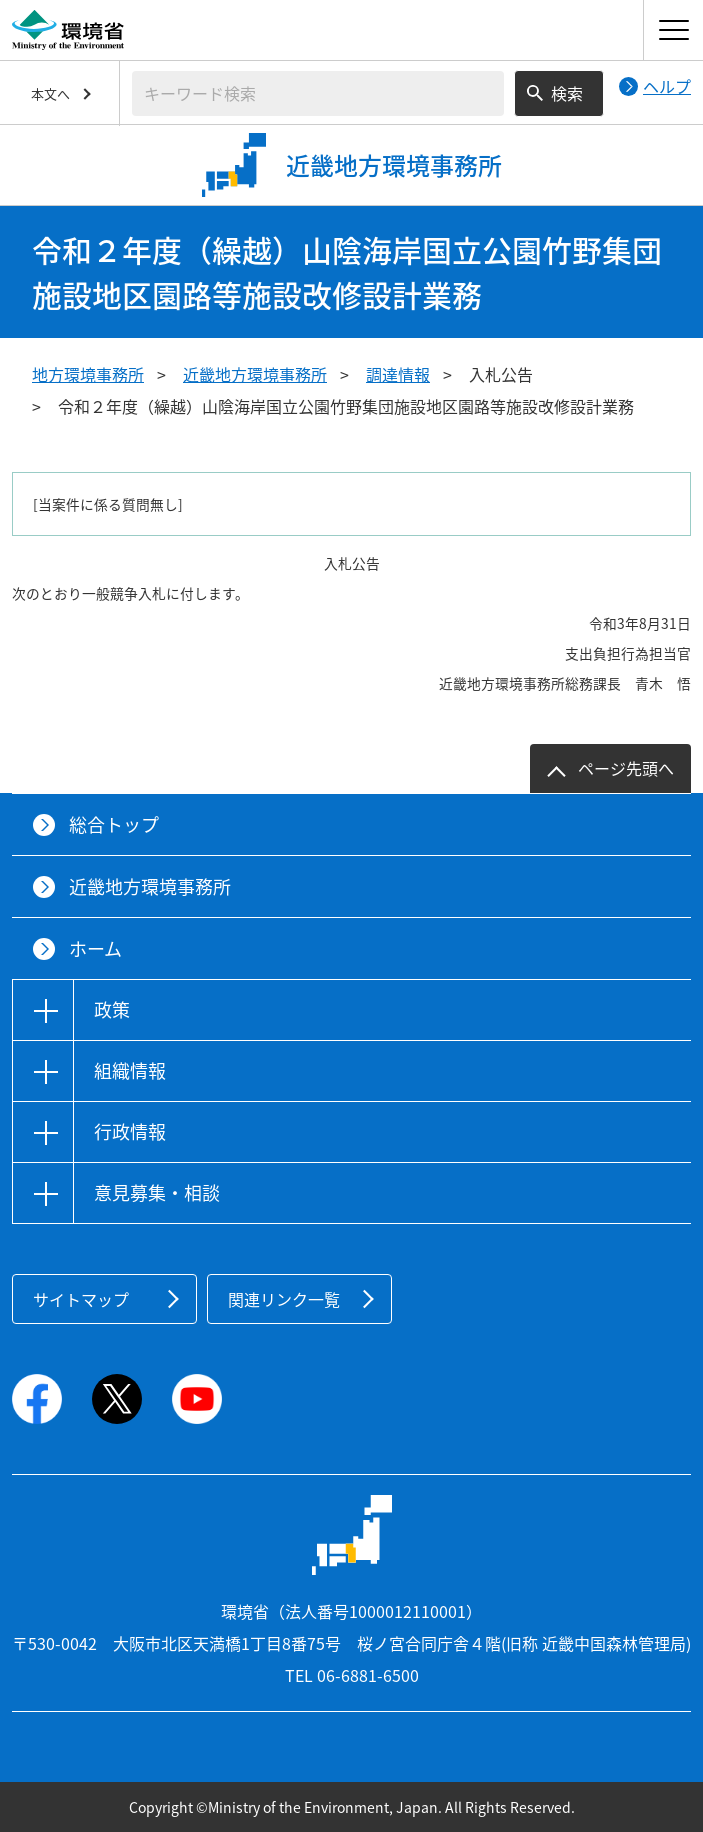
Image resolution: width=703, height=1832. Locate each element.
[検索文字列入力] (318, 93)
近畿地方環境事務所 (255, 374)
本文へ (50, 93)
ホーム (95, 948)
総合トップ (114, 824)
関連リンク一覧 (284, 1299)
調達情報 (398, 374)
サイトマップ (81, 1299)
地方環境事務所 (88, 374)
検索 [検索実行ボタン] (567, 93)
